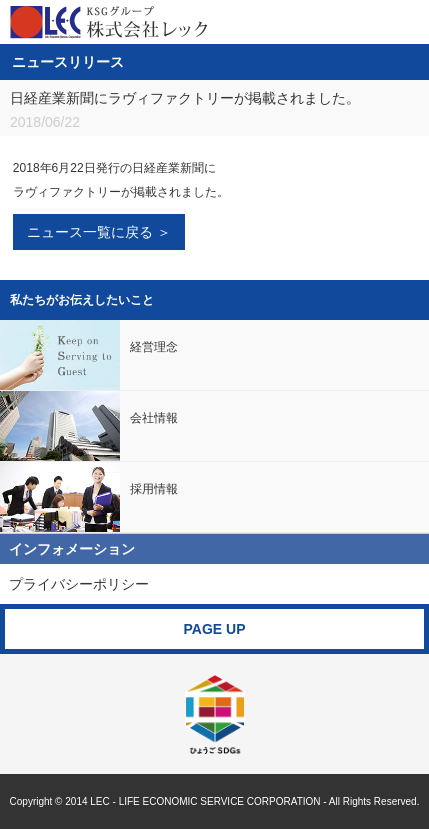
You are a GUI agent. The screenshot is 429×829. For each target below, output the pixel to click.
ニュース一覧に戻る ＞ (99, 232)
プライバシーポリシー (79, 584)
